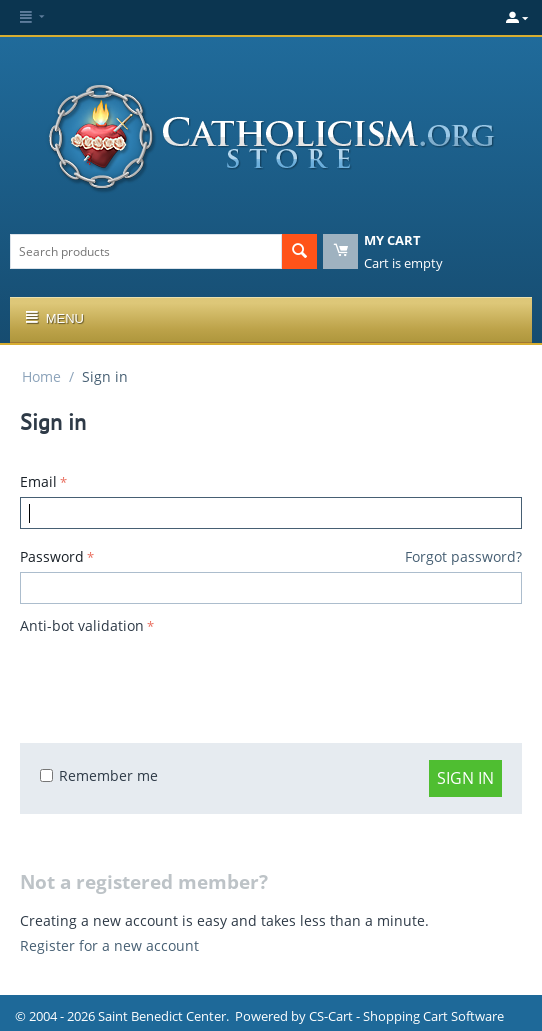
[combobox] (146, 251)
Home (41, 376)
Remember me (99, 775)
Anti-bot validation (82, 625)
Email (38, 481)
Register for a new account (109, 945)
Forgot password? (463, 556)
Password (52, 556)
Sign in (465, 778)
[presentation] (172, 679)
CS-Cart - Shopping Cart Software (406, 1016)
